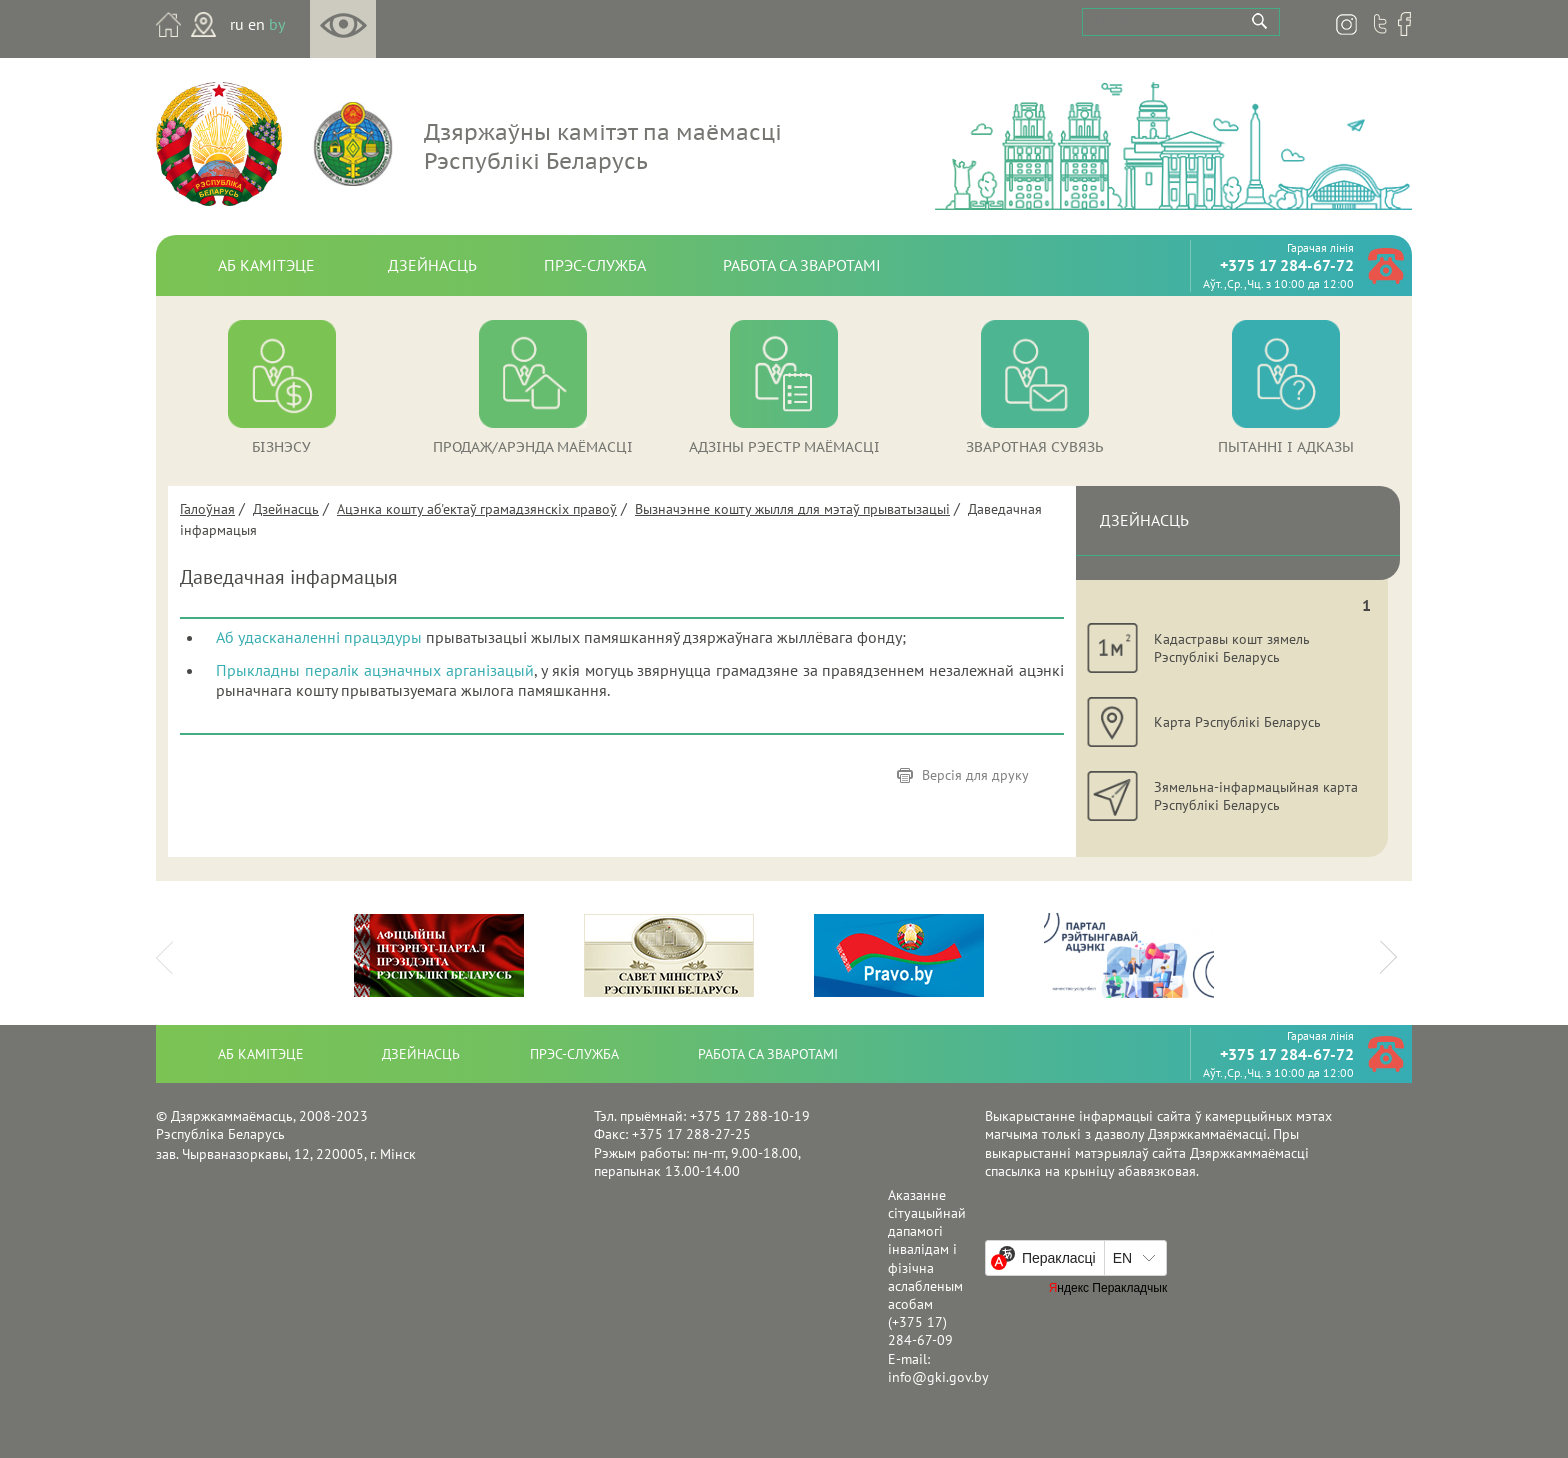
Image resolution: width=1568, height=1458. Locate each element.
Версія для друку (975, 775)
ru (237, 24)
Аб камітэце (266, 265)
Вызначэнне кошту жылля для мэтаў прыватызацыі (792, 509)
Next (1396, 951)
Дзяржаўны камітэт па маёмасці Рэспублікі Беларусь (603, 146)
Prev (170, 951)
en (256, 24)
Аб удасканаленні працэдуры (319, 637)
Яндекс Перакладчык (1108, 1288)
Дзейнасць (432, 265)
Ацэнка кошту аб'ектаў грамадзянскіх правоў (477, 509)
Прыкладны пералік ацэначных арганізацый (375, 670)
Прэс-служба (595, 265)
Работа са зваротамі (802, 265)
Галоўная (207, 509)
